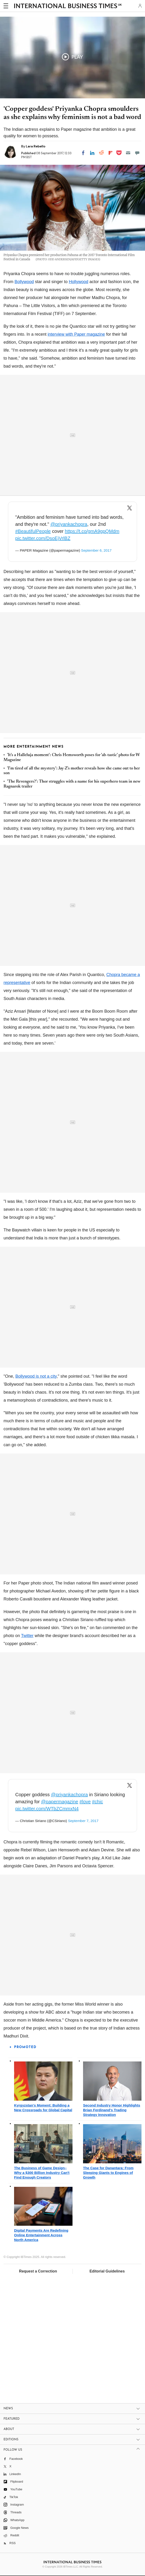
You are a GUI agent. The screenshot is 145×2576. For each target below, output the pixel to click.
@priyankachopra (68, 524)
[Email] (128, 153)
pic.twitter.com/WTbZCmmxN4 (47, 1808)
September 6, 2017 (96, 550)
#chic (97, 1801)
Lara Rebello (35, 146)
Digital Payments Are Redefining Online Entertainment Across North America (41, 2235)
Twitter (27, 1635)
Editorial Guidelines (107, 2271)
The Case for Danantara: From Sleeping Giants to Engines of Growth (108, 2172)
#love (85, 1801)
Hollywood (78, 281)
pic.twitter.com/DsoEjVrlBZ (42, 538)
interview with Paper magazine (76, 334)
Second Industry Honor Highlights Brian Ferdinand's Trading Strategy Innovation (111, 2110)
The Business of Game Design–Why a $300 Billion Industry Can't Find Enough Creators (41, 2172)
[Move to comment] (137, 153)
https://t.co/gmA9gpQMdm (92, 531)
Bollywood (24, 281)
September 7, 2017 (83, 1821)
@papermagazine (59, 1801)
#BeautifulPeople (33, 531)
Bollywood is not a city (36, 1376)
